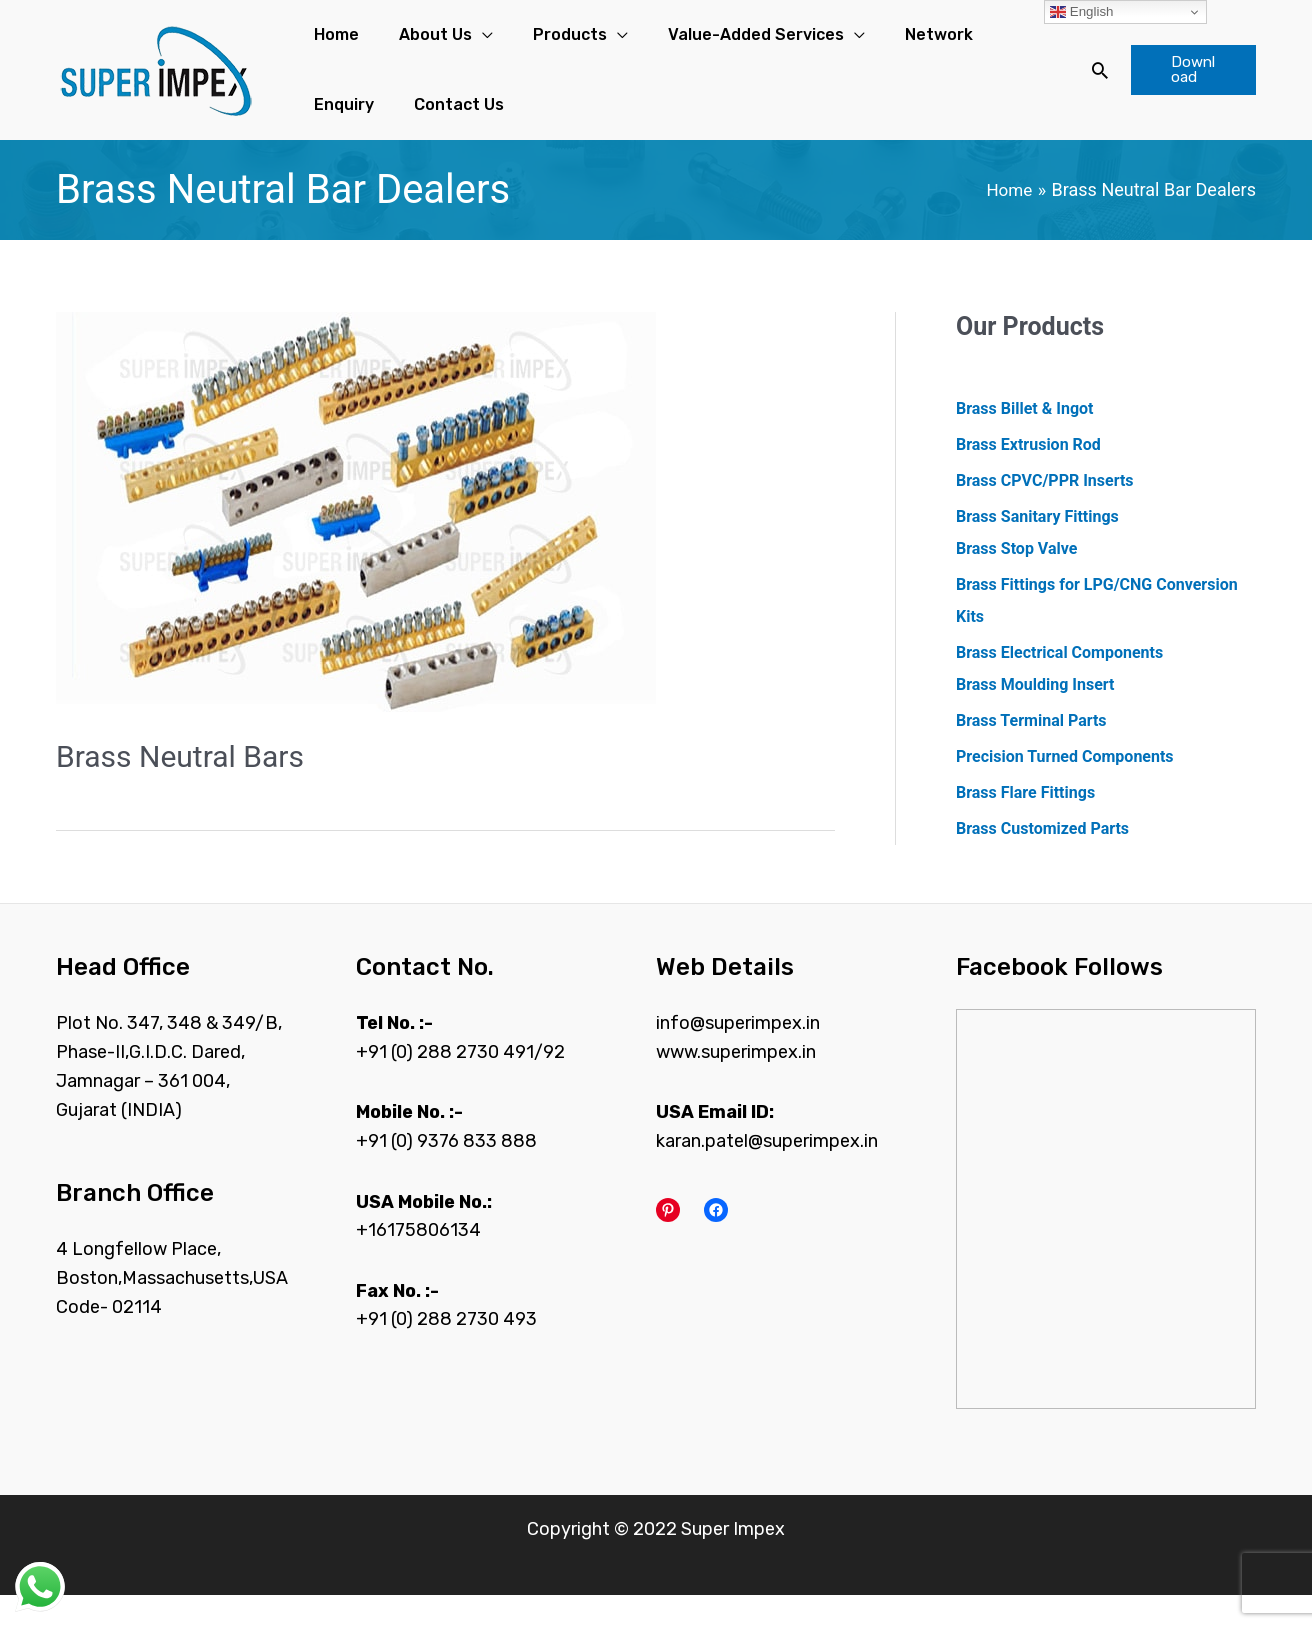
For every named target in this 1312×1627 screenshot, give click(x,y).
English (1081, 12)
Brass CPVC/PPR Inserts (1045, 512)
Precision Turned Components (1065, 788)
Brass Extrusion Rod (1028, 476)
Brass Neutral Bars (180, 788)
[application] (446, 43)
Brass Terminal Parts (1031, 752)
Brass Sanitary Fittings (1037, 548)
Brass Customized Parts (1042, 860)
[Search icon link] (1077, 86)
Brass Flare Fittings (1025, 824)
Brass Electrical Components (1059, 684)
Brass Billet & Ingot (1024, 440)
